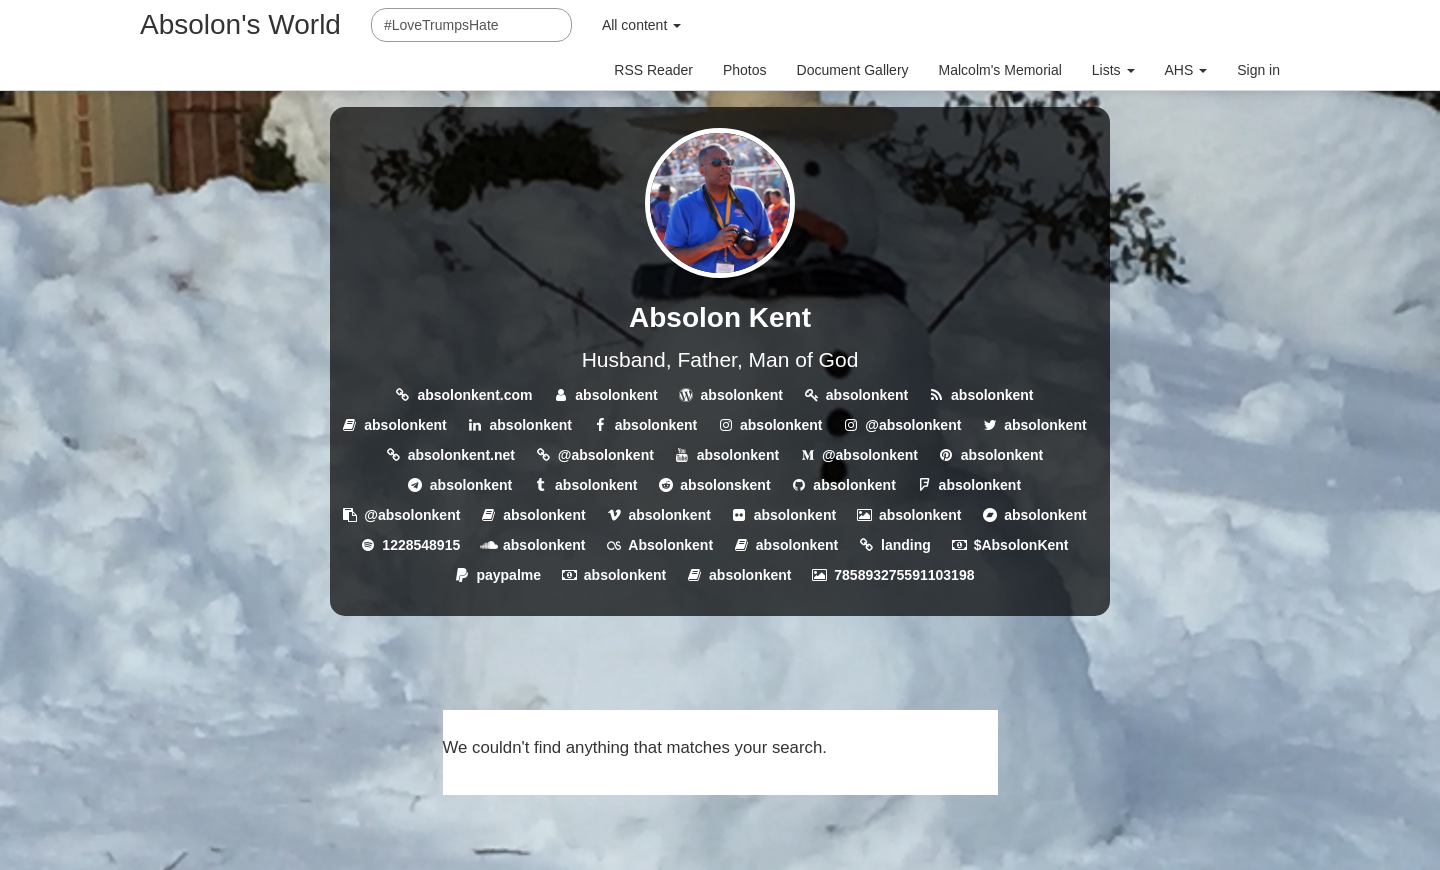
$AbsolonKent (1021, 545)
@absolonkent (913, 425)
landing (906, 545)
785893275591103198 (904, 575)
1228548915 (421, 545)
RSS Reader (653, 70)
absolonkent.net (461, 455)
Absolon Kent (720, 317)
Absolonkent (670, 545)
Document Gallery (853, 70)
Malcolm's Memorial (1000, 70)
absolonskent (725, 485)
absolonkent (616, 395)
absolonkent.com (474, 395)
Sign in (1258, 70)
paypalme (508, 575)
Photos (745, 70)
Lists (1113, 70)
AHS (1186, 70)
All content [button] (641, 25)
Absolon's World (240, 24)
